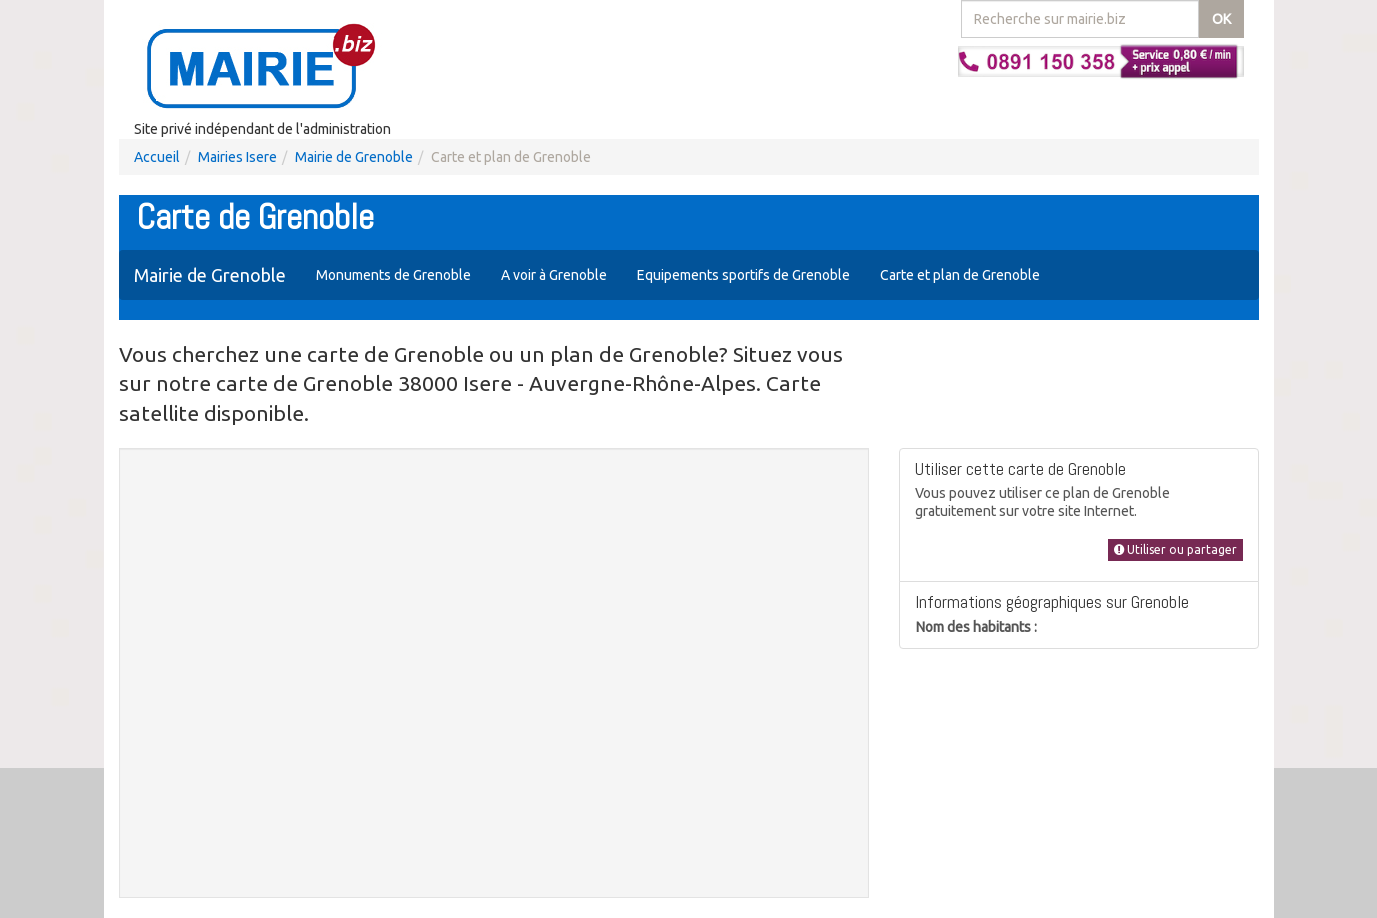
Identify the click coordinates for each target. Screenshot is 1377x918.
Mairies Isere (237, 157)
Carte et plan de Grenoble (960, 275)
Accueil (157, 157)
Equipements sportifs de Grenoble (743, 275)
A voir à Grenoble (554, 275)
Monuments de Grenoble (393, 275)
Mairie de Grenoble (354, 157)
